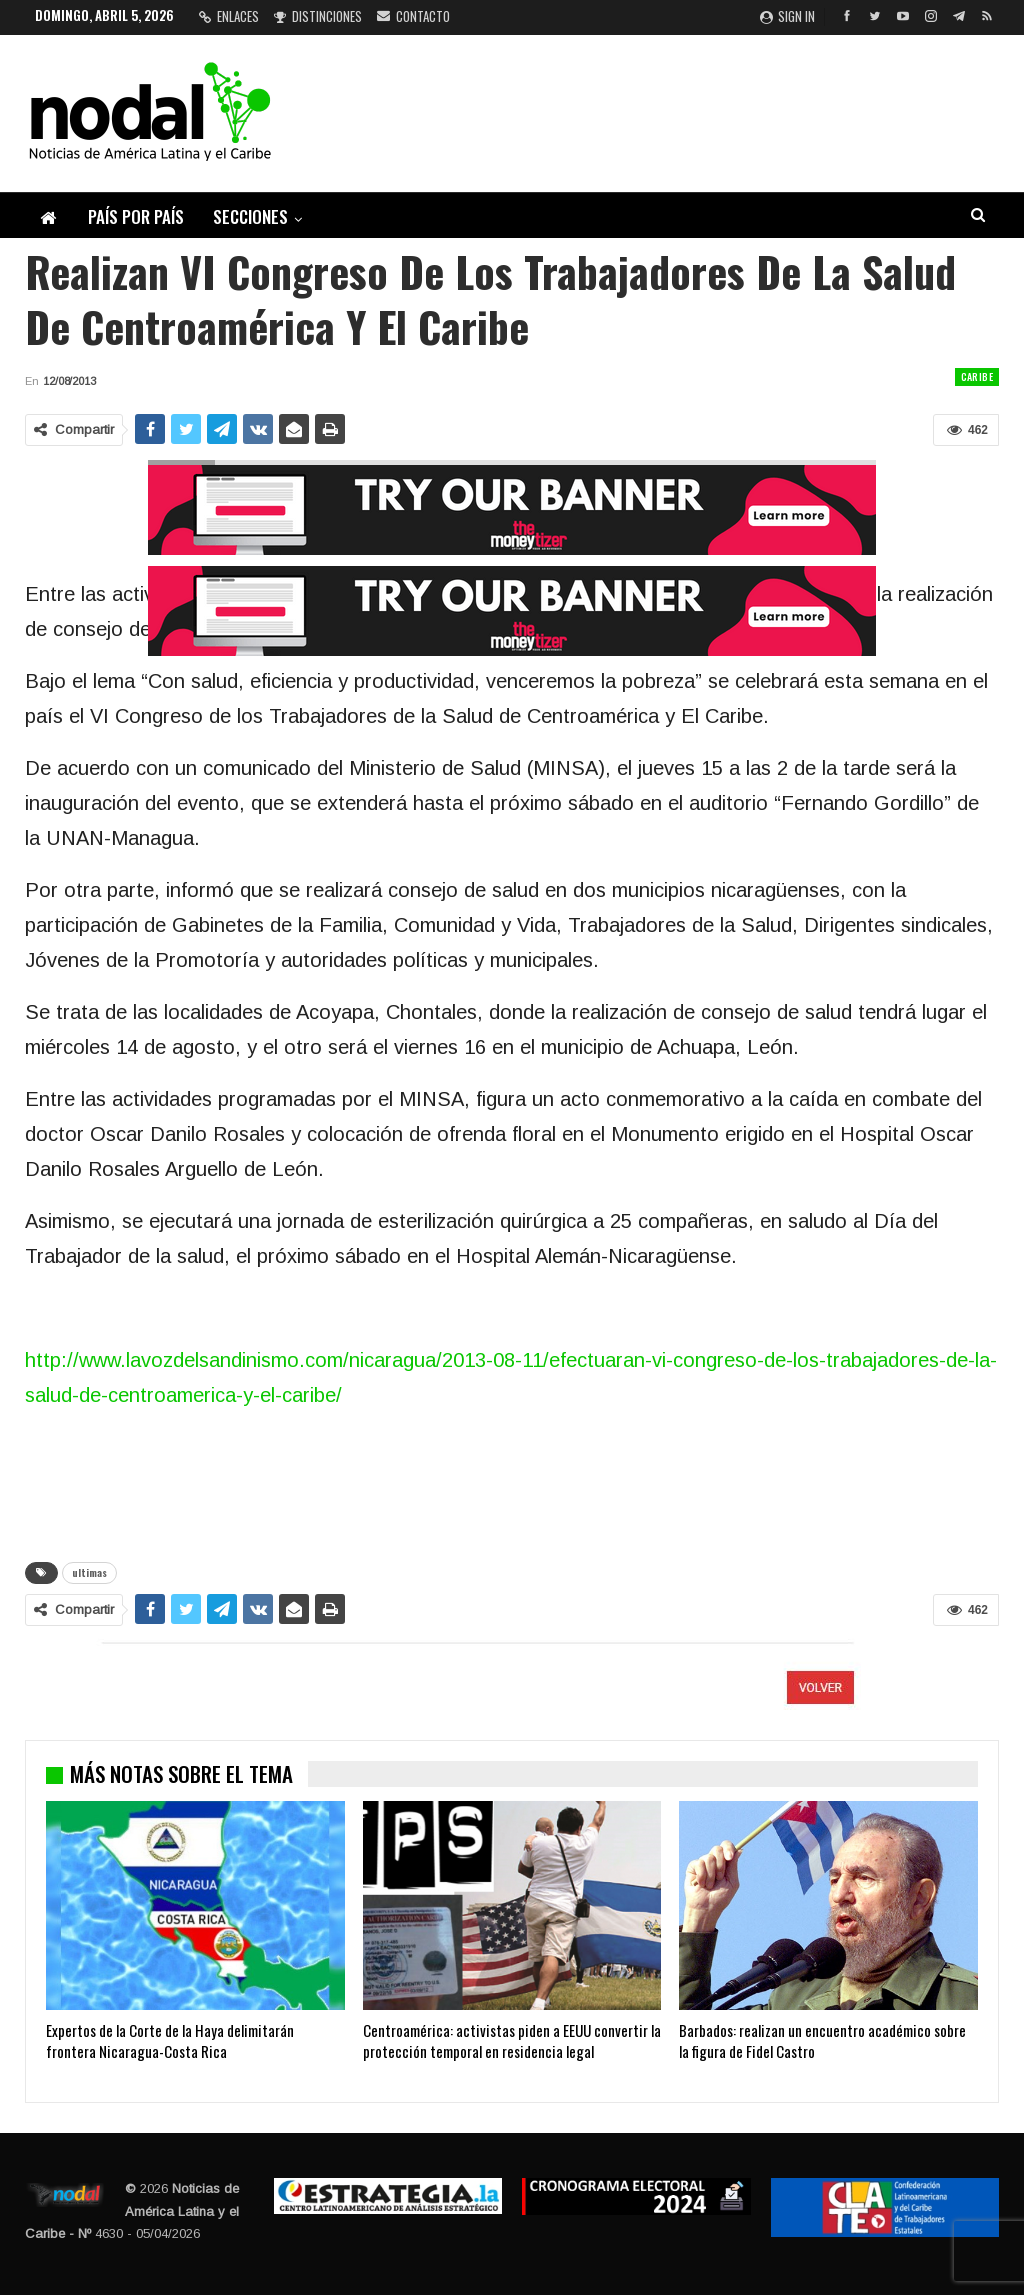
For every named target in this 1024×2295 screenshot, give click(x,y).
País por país (136, 216)
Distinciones (318, 16)
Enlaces (229, 16)
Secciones (250, 216)
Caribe (977, 376)
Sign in (787, 16)
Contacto (413, 16)
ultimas (89, 1572)
